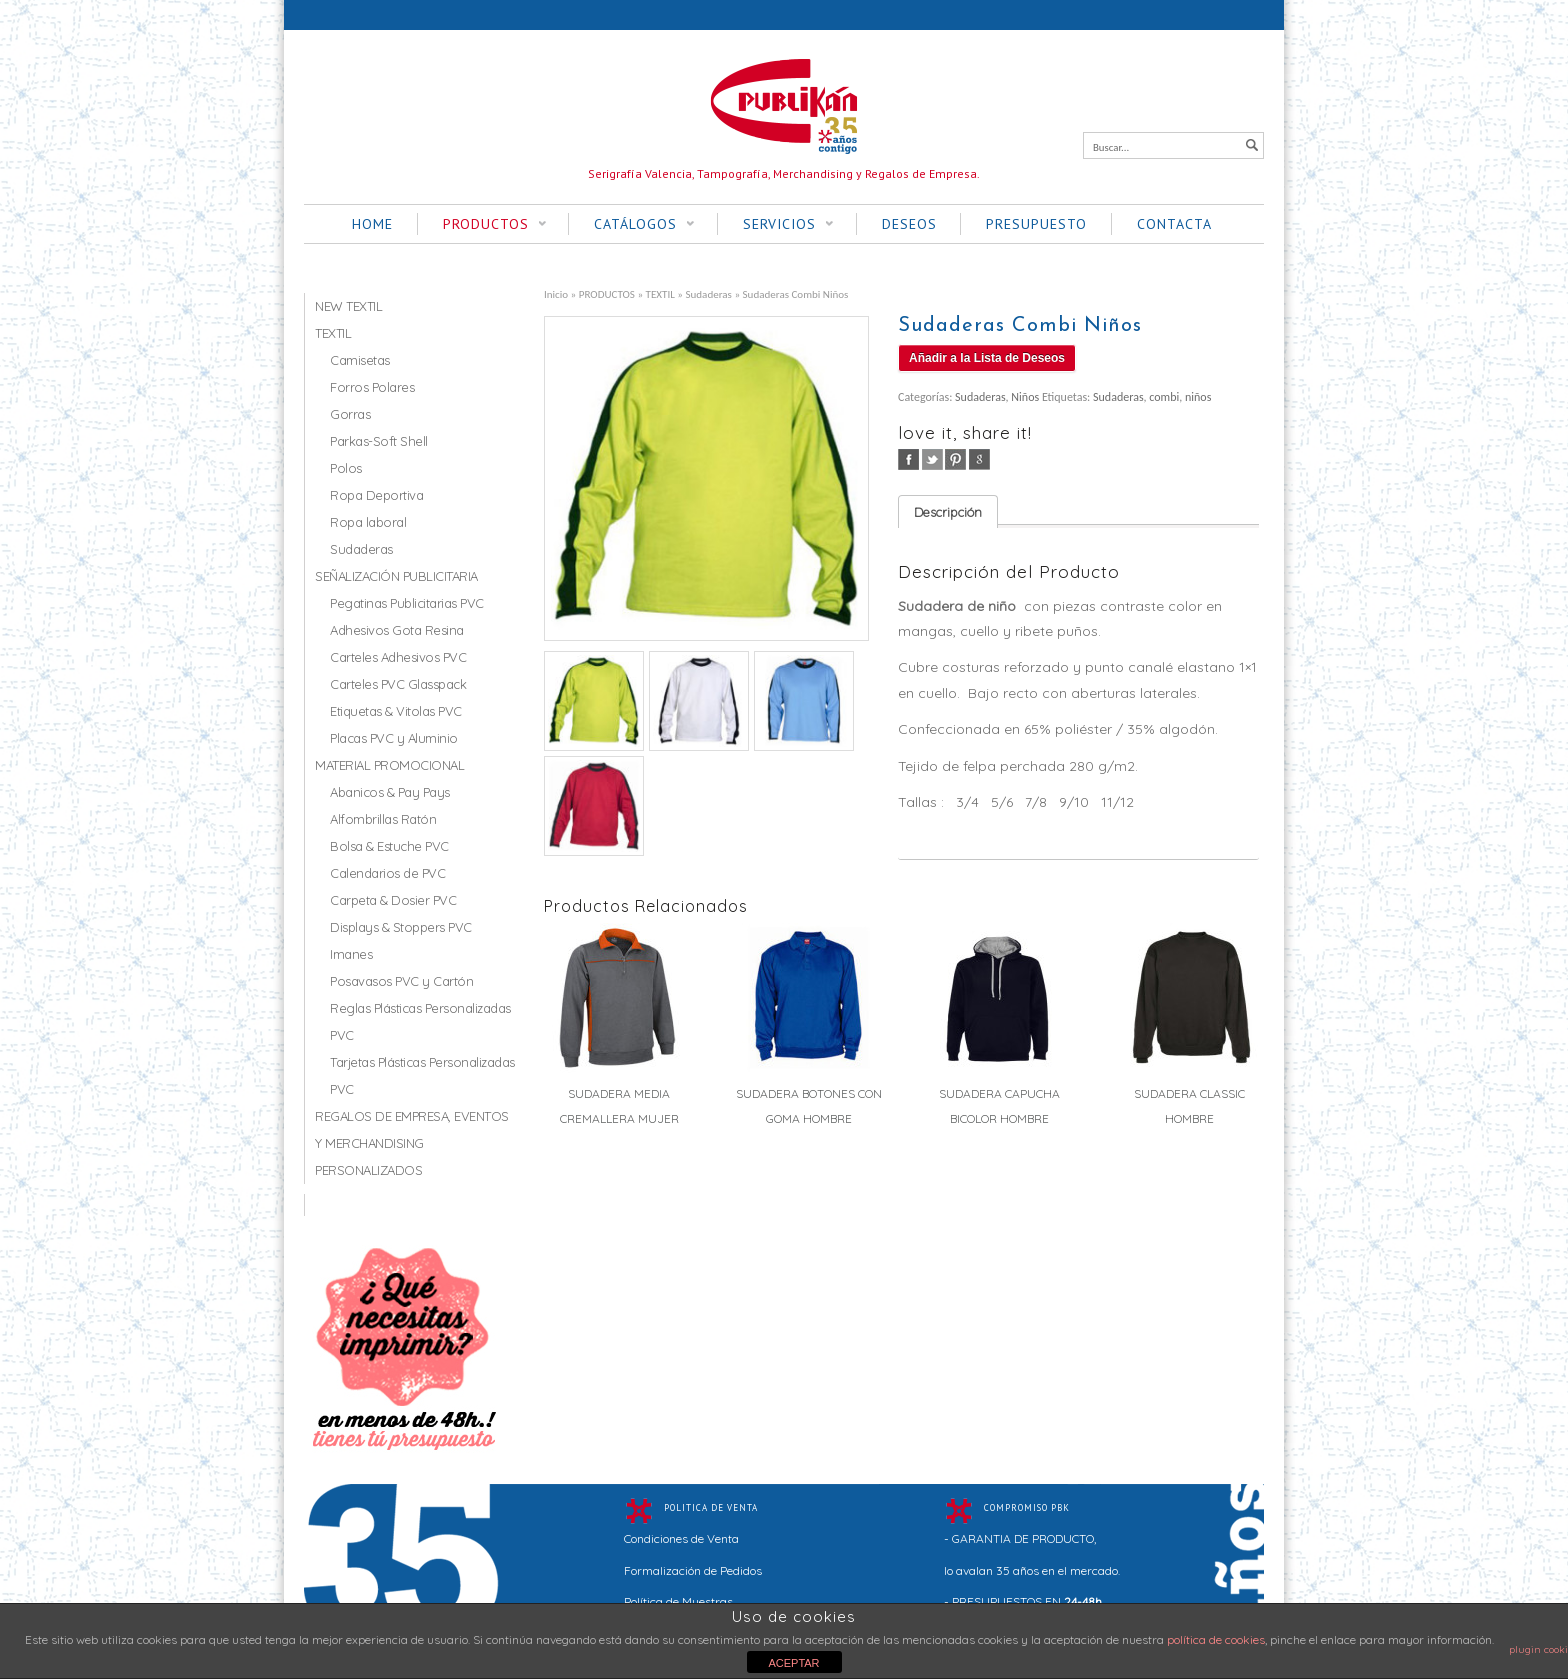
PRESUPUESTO (1036, 224)
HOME (372, 224)
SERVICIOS (775, 225)
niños (1198, 397)
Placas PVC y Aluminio (394, 738)
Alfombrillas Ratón (383, 819)
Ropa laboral (368, 522)
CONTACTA (1174, 224)
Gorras (350, 414)
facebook (908, 459)
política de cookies (1216, 1639)
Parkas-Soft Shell (379, 441)
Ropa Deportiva (376, 495)
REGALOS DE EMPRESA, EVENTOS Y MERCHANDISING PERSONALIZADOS (412, 1143)
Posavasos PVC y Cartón (401, 981)
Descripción (948, 512)
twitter (932, 459)
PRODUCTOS (482, 225)
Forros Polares (372, 387)
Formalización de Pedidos (693, 1570)
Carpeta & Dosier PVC (393, 900)
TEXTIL (660, 294)
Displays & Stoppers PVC (401, 927)
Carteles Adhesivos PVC (398, 657)
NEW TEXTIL (348, 306)
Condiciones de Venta (681, 1538)
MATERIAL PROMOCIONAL (389, 765)
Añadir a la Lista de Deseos (987, 358)
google (979, 459)
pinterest (955, 459)
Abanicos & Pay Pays (390, 792)
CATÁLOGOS (631, 225)
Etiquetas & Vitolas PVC (396, 711)
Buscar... (1111, 147)
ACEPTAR (793, 1663)
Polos (346, 468)
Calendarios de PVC (387, 873)
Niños (1025, 397)
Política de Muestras (678, 1601)
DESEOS (909, 224)
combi (1164, 397)
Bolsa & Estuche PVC (389, 846)
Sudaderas (708, 294)
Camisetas (360, 360)
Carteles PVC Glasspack (398, 684)
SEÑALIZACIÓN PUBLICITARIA (396, 576)
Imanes (351, 954)
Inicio (556, 294)
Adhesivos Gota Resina (397, 630)
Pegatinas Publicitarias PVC (407, 603)
